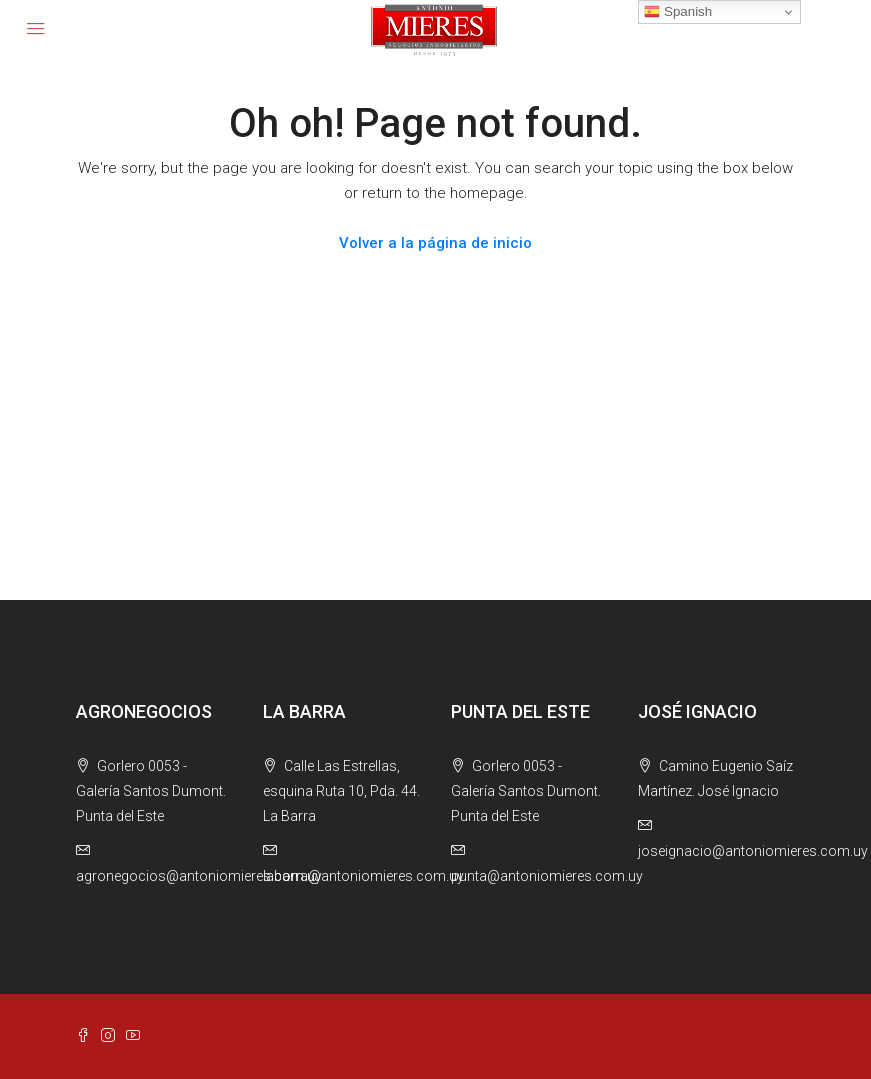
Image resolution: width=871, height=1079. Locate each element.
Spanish (678, 12)
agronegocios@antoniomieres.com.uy (199, 876)
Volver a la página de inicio (435, 243)
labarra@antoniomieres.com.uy (363, 876)
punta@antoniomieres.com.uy (547, 876)
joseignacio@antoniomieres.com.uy (753, 851)
